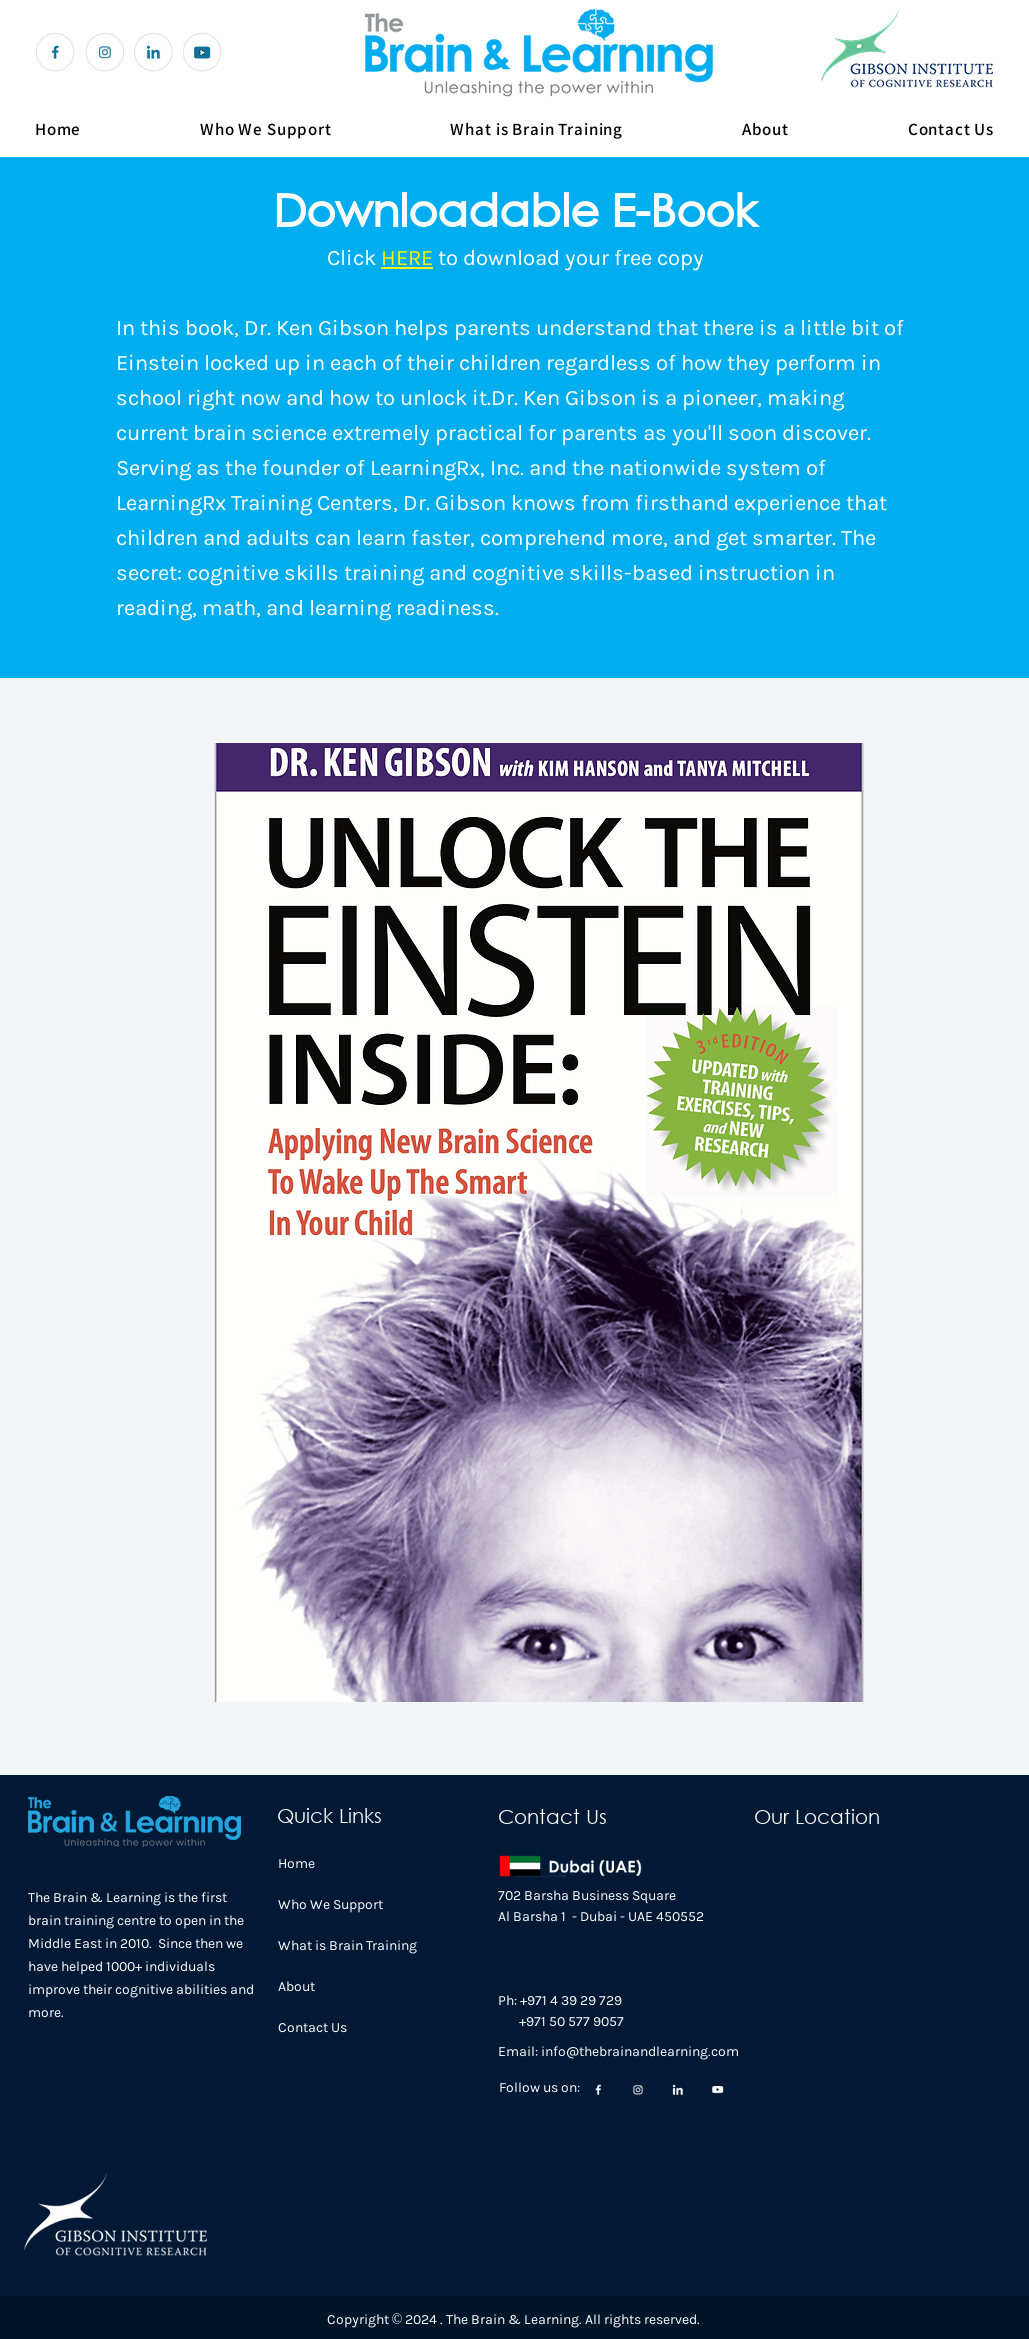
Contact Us (312, 2027)
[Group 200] (104, 52)
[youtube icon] (202, 52)
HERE (407, 258)
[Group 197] (55, 52)
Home (296, 1863)
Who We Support (330, 1904)
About (296, 1986)
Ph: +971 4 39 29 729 (560, 2000)
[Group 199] (153, 52)
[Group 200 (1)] (718, 2090)
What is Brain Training (347, 1945)
